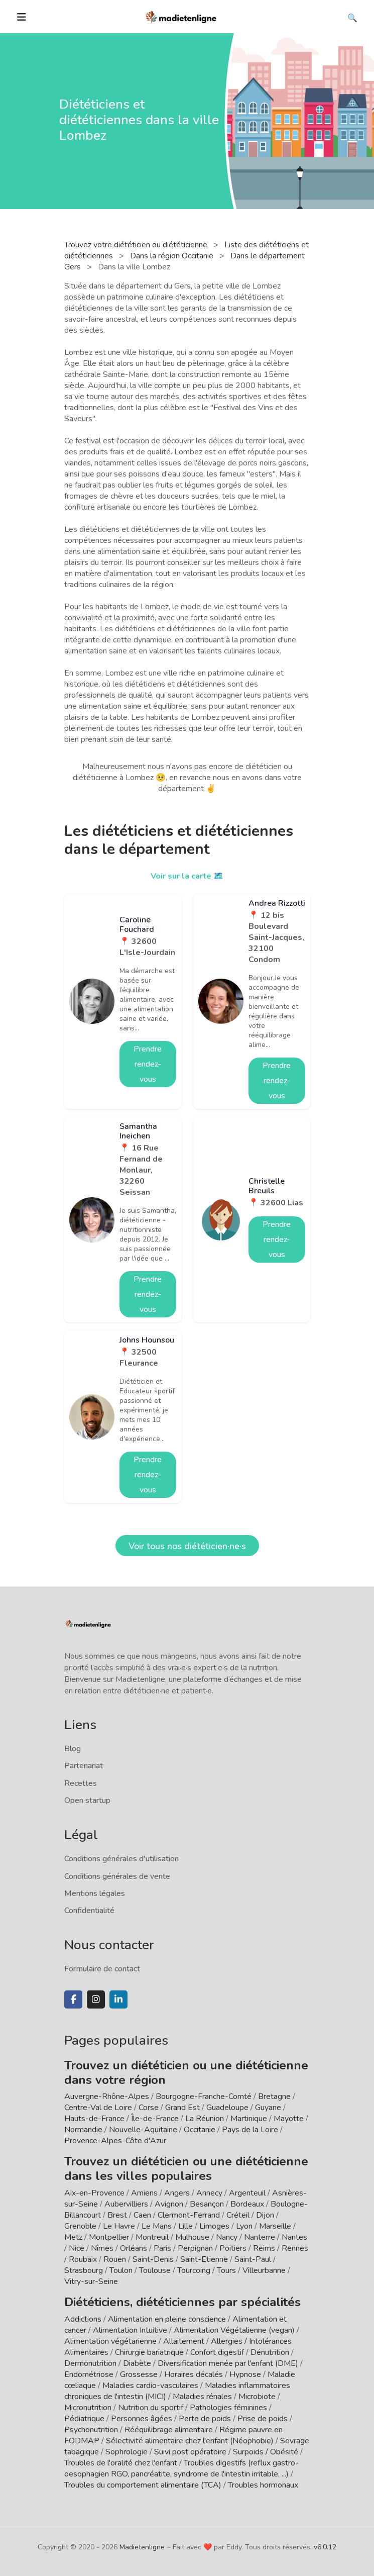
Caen (142, 2215)
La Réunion (204, 2118)
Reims (264, 2248)
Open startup (87, 1800)
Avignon (169, 2204)
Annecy (209, 2193)
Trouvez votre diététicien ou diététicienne (136, 244)
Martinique (248, 2118)
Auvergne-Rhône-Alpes (106, 2096)
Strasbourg (83, 2270)
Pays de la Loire (250, 2129)
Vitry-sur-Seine (91, 2281)
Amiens (144, 2193)
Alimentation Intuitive (130, 2330)
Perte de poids (205, 2418)
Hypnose (245, 2374)
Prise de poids (262, 2418)
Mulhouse (192, 2237)
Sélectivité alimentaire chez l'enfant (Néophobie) (190, 2440)
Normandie (83, 2129)
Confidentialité (89, 1910)
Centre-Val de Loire (98, 2107)
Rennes (295, 2248)
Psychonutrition (91, 2429)
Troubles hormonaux (263, 2485)
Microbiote (258, 2396)
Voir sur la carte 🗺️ (187, 876)
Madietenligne (142, 2547)
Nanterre (259, 2237)
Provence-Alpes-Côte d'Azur (115, 2140)
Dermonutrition (91, 2363)
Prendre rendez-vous (148, 1064)
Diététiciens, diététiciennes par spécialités (182, 2302)
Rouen (114, 2259)
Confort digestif (217, 2352)
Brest (117, 2215)
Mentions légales (94, 1893)
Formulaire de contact (102, 1968)
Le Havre (119, 2226)
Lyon (244, 2226)
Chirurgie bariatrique (149, 2352)
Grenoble (80, 2226)
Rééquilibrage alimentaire (168, 2429)
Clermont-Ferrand (189, 2215)
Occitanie (199, 2129)
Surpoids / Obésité (265, 2451)
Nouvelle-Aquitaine (143, 2129)
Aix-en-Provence (94, 2193)
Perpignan (195, 2248)
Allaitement (183, 2341)
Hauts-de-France (94, 2118)
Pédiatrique (84, 2418)
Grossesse (139, 2374)
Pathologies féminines (228, 2407)
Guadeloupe (227, 2107)
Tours (226, 2270)
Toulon (121, 2270)
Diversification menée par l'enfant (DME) (229, 2363)
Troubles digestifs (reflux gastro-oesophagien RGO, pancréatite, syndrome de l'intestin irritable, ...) (181, 2468)
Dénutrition (270, 2352)
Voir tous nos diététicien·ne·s (187, 1546)
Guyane (268, 2107)
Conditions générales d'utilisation (121, 1858)
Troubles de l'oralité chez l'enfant (120, 2462)
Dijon (265, 2215)
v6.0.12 (325, 2547)
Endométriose (88, 2374)
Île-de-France (155, 2118)
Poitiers (232, 2248)
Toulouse (155, 2270)
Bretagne (274, 2096)
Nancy (226, 2237)
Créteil (238, 2215)
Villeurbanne (264, 2270)
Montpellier (109, 2237)
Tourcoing (193, 2270)
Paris (162, 2248)
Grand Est (182, 2107)
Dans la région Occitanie (172, 255)
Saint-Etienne (204, 2259)
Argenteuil (247, 2193)
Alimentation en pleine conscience (167, 2319)
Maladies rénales (202, 2396)
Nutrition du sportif (150, 2407)
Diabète (137, 2363)
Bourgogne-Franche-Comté (204, 2096)
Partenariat (83, 1765)
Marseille (275, 2226)
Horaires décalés (193, 2374)
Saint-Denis (153, 2259)
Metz (73, 2237)
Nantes (294, 2237)
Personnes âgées (141, 2418)
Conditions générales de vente (117, 1876)
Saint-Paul (252, 2259)
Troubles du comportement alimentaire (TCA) (142, 2485)
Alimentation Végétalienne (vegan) (234, 2330)
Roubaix (83, 2259)
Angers (177, 2193)
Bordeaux (247, 2204)
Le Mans (157, 2226)
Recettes (80, 1783)
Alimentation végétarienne (110, 2341)
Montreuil (152, 2237)
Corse (149, 2107)
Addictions (82, 2319)
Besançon (207, 2204)
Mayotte (289, 2118)
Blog (72, 1748)
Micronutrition (87, 2407)
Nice (76, 2248)
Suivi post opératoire (190, 2451)
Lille (185, 2226)
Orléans (133, 2248)
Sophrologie (126, 2451)
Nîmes (102, 2248)
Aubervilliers (126, 2204)
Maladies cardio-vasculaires (150, 2385)
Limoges (214, 2226)
